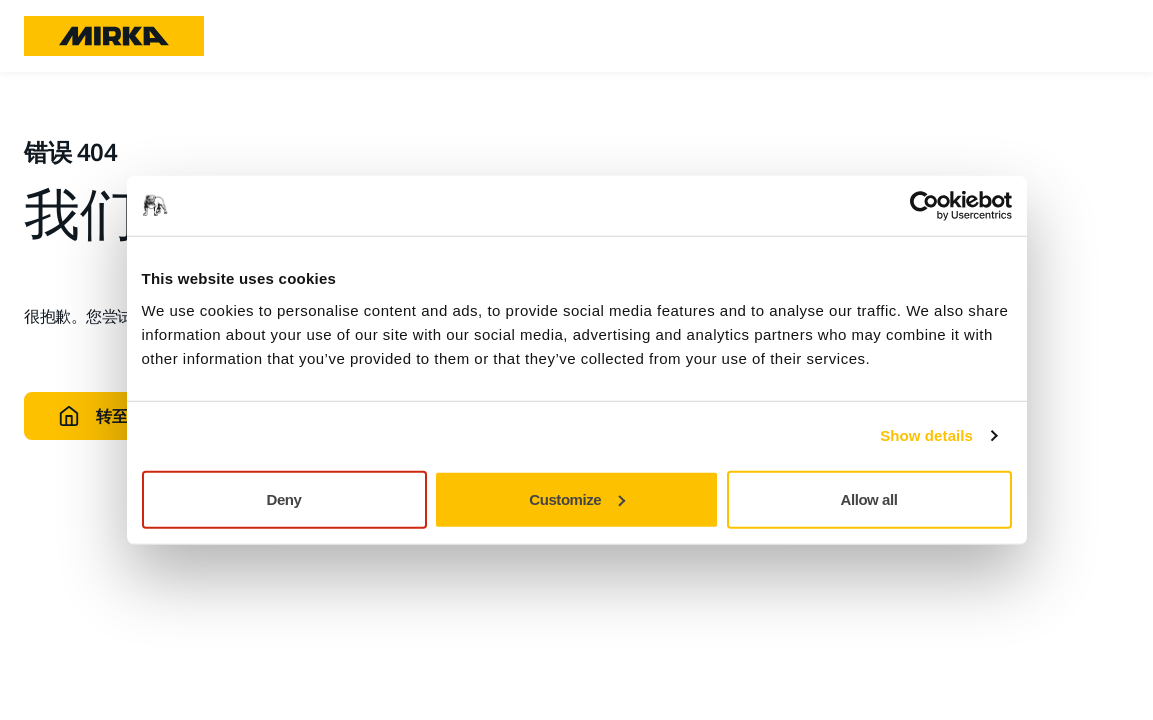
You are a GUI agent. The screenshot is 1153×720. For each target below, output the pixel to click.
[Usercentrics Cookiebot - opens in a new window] (924, 206)
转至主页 (108, 416)
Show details (926, 435)
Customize (577, 498)
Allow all (869, 498)
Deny (284, 498)
